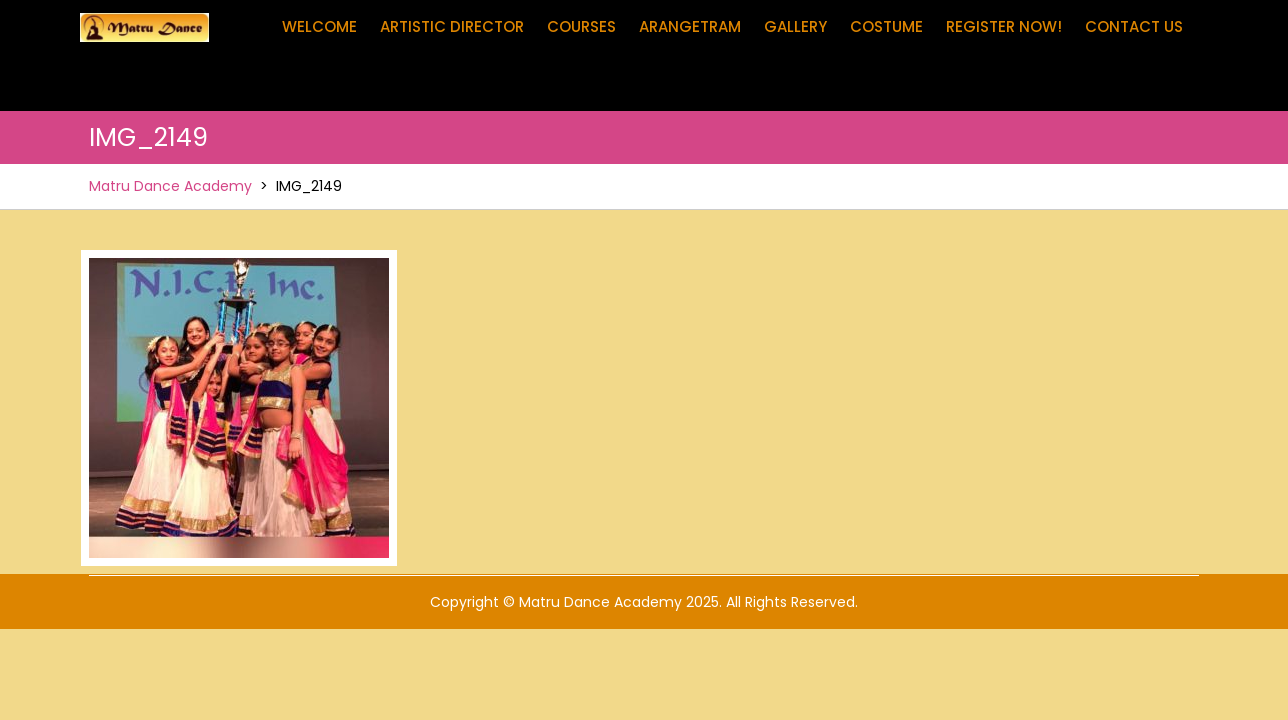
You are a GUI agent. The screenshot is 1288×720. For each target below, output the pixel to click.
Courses (581, 26)
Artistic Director (452, 26)
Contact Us (1134, 26)
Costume (886, 26)
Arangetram (690, 26)
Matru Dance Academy (170, 186)
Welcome (319, 26)
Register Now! (1004, 26)
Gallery (795, 26)
